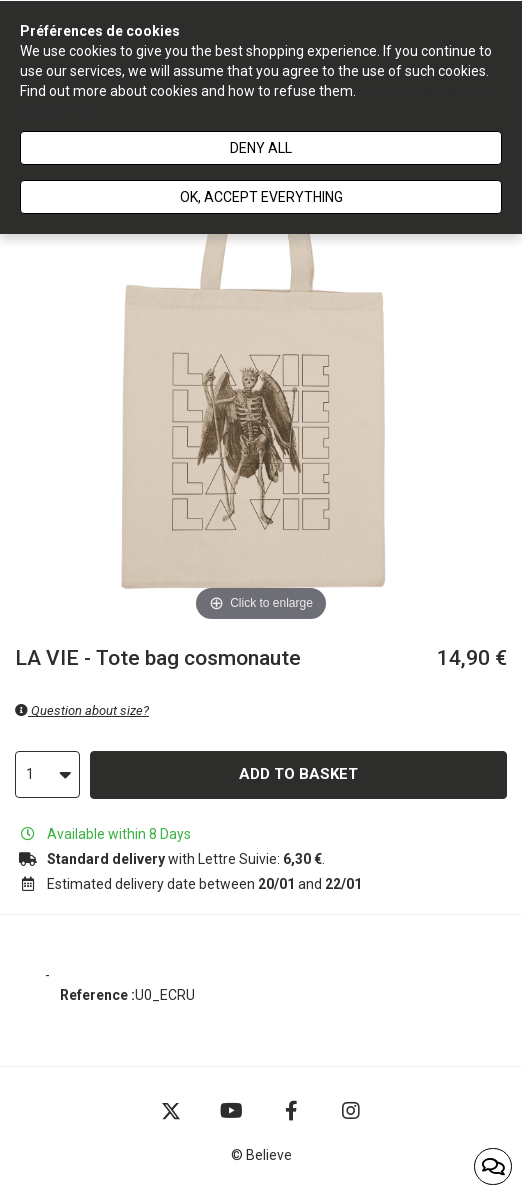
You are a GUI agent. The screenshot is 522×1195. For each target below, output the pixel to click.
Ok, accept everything (261, 197)
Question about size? (82, 710)
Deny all (261, 148)
